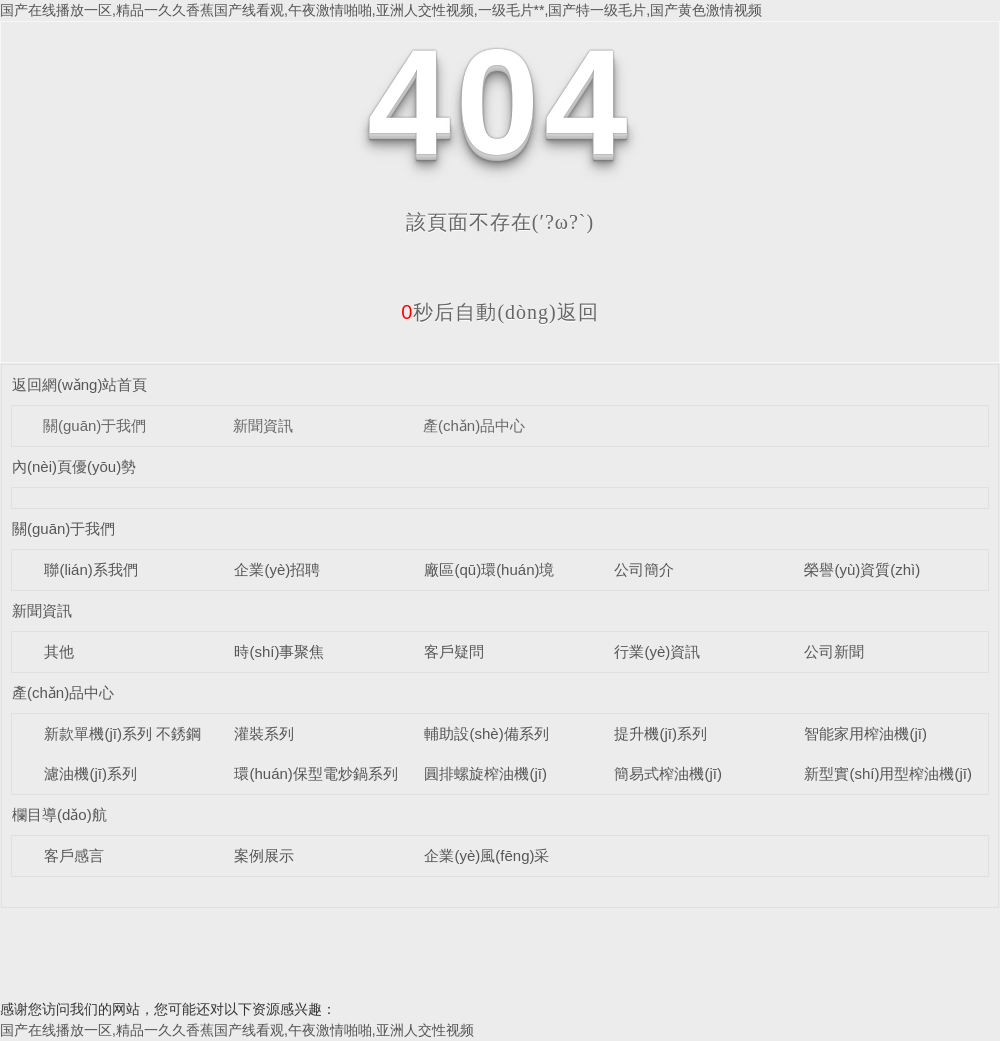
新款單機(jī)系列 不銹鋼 (122, 733)
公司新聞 (834, 651)
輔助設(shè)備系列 (486, 733)
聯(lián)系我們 (90, 569)
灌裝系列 (264, 733)
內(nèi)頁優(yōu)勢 (74, 466)
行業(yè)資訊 (657, 651)
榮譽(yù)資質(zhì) (862, 569)
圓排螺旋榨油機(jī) (485, 773)
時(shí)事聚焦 (279, 651)
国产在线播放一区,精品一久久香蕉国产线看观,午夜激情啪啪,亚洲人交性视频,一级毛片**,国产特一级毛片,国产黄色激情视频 (381, 10)
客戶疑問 (454, 651)
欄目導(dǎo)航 (59, 814)
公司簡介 (644, 569)
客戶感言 (74, 855)
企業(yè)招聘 (277, 569)
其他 (59, 651)
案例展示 (264, 855)
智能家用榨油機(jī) (865, 733)
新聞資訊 (263, 425)
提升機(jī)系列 (660, 733)
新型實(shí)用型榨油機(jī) (888, 773)
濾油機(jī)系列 (90, 773)
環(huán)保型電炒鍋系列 (315, 773)
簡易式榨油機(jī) (668, 773)
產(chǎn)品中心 (474, 425)
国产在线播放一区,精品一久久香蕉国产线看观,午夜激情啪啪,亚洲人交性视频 (237, 1030)
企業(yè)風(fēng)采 (486, 855)
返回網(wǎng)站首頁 (80, 384)
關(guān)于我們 (94, 425)
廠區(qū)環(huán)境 (489, 569)
